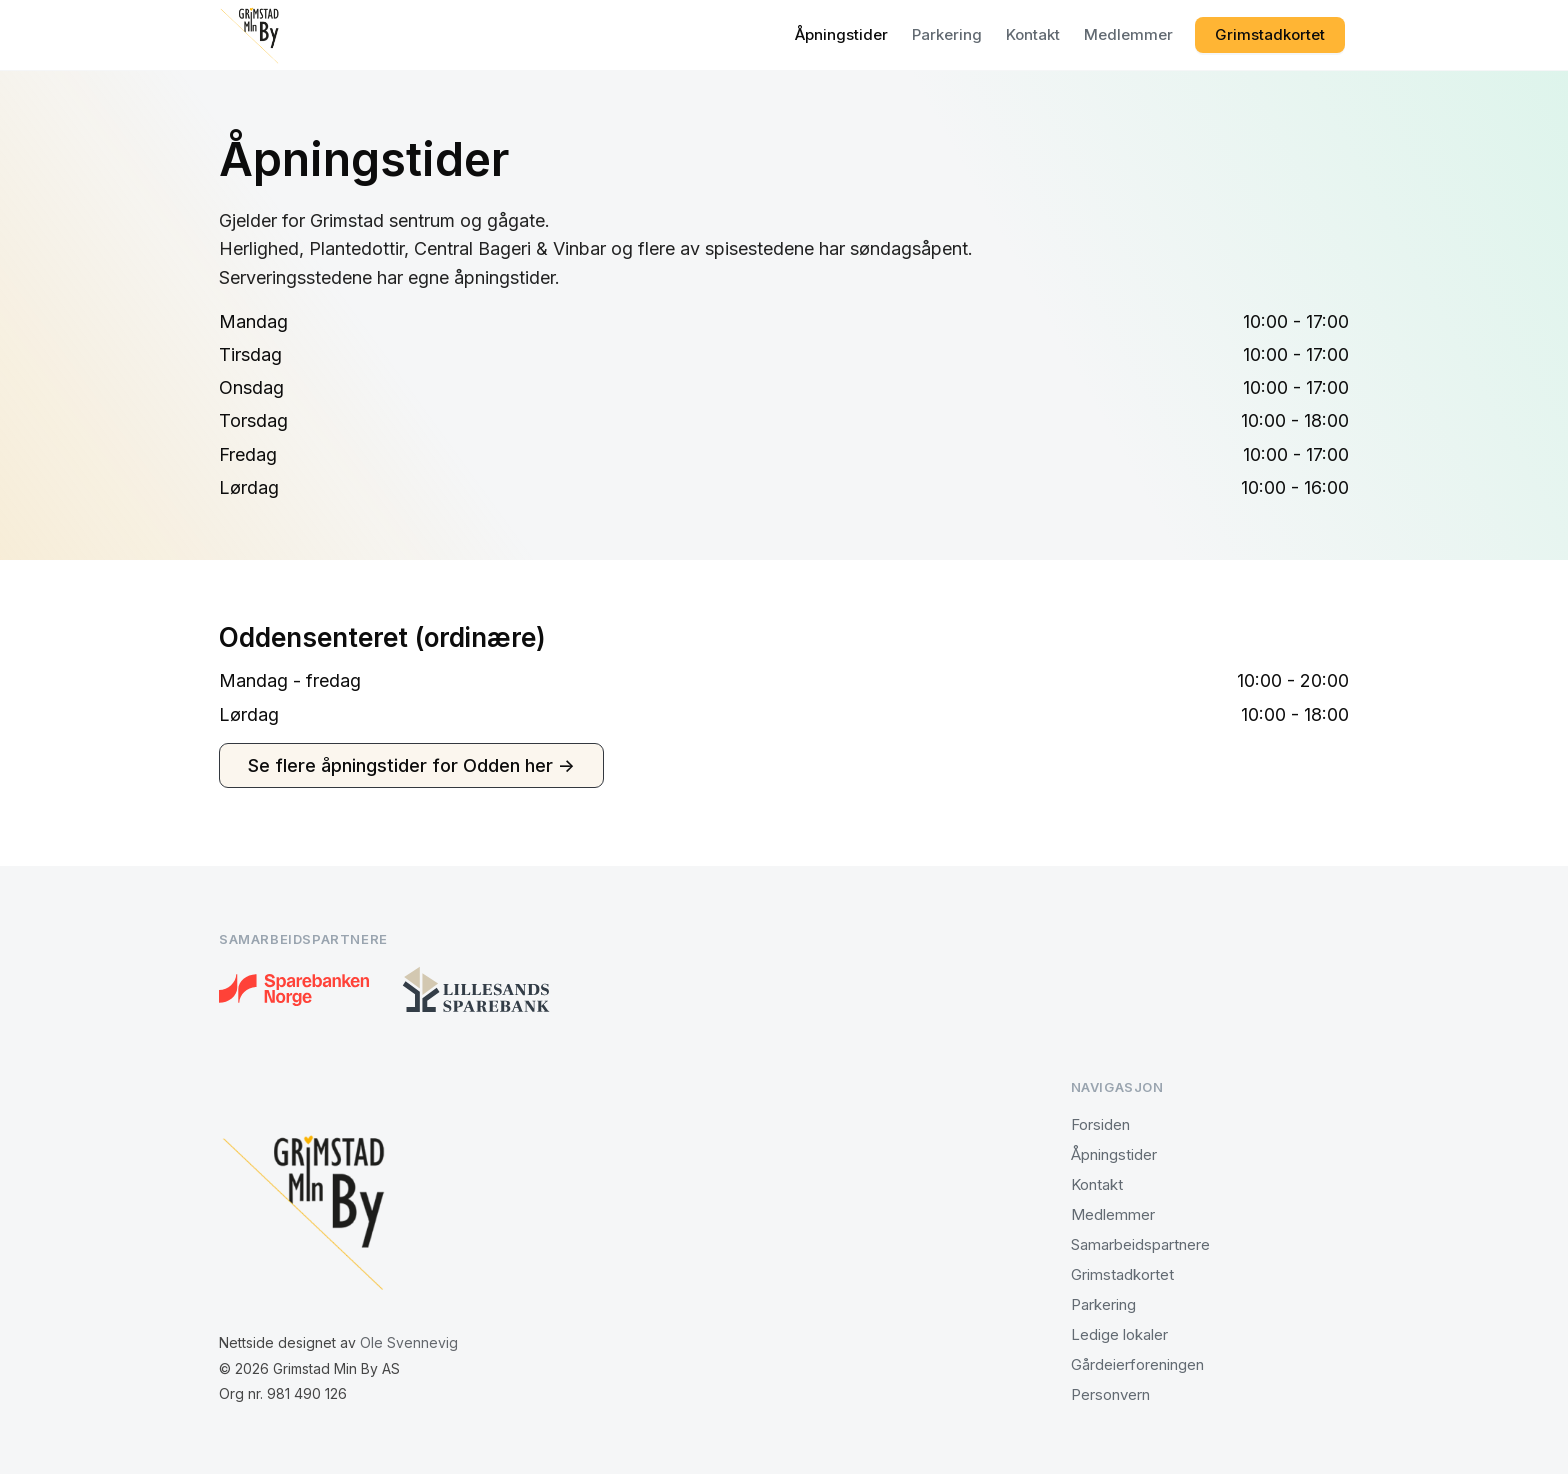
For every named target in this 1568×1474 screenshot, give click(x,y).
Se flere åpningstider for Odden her (411, 765)
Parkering (947, 34)
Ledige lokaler (1119, 1334)
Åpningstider (841, 34)
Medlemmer (1128, 34)
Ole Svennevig (409, 1342)
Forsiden (1100, 1124)
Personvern (1110, 1394)
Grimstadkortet (1270, 34)
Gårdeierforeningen (1137, 1364)
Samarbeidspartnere (1140, 1244)
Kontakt (1033, 34)
